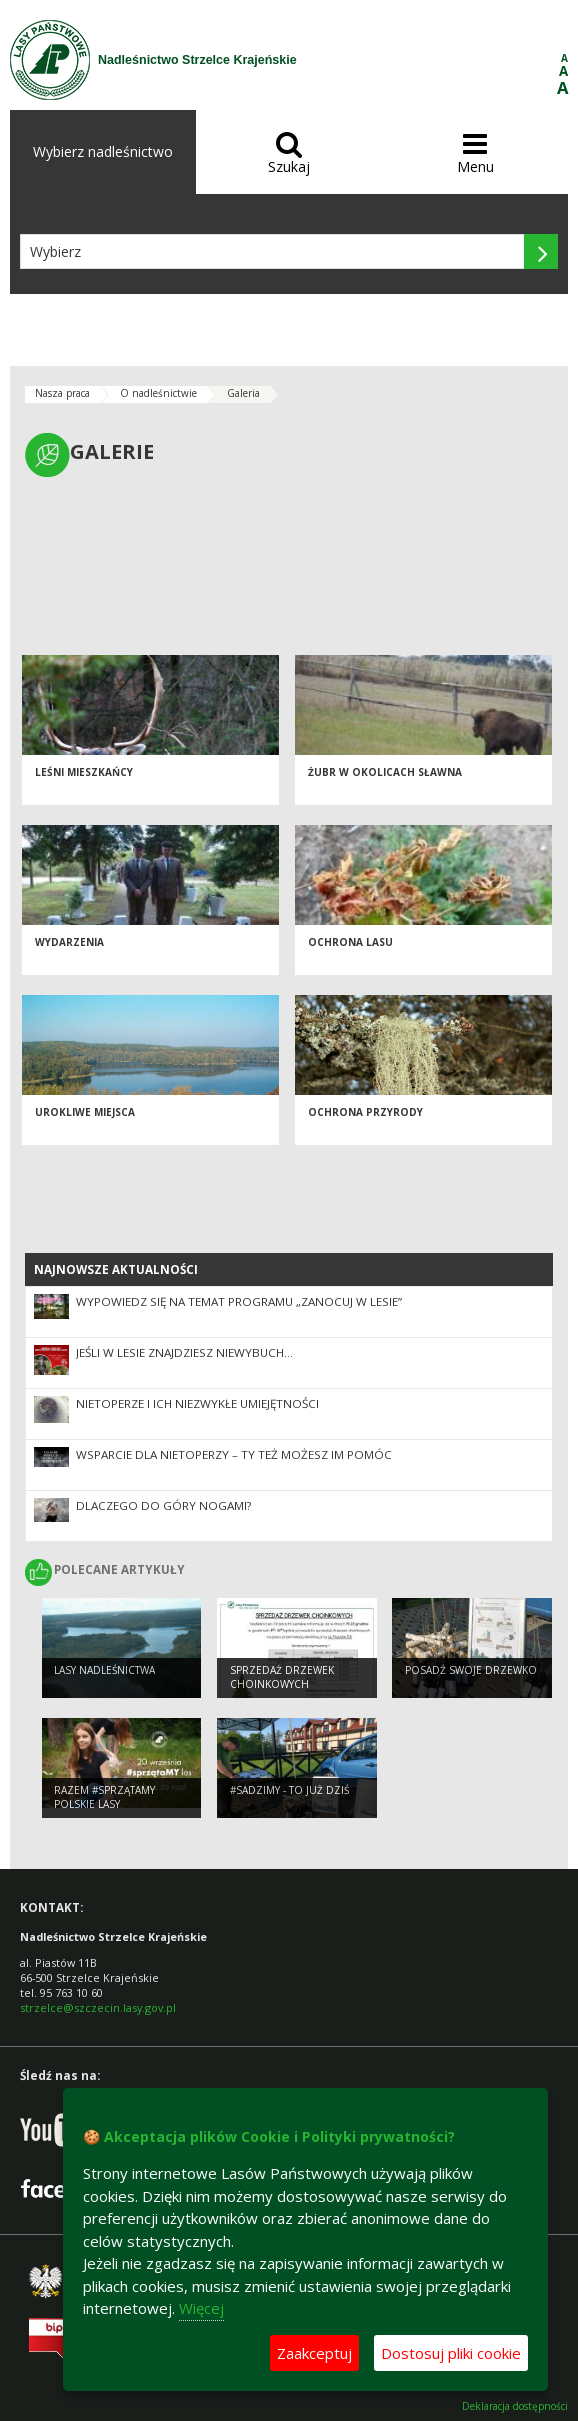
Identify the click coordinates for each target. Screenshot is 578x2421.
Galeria (243, 393)
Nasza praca (62, 393)
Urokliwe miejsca (85, 1112)
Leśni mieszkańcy (84, 772)
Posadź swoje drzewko (471, 1670)
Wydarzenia (69, 942)
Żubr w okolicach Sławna (385, 772)
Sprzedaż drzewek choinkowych (282, 1677)
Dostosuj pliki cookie (451, 2353)
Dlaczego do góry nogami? (163, 1505)
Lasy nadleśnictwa (104, 1670)
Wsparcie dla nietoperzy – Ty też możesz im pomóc (234, 1454)
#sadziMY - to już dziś (289, 1790)
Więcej (201, 2308)
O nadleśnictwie (158, 393)
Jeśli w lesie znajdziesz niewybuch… (184, 1352)
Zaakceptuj (314, 2353)
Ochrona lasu (350, 942)
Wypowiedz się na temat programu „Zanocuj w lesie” (239, 1301)
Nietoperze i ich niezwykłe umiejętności (197, 1403)
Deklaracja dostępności (515, 2406)
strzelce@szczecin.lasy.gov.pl (98, 2007)
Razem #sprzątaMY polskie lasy (104, 1797)
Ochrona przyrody (365, 1112)
